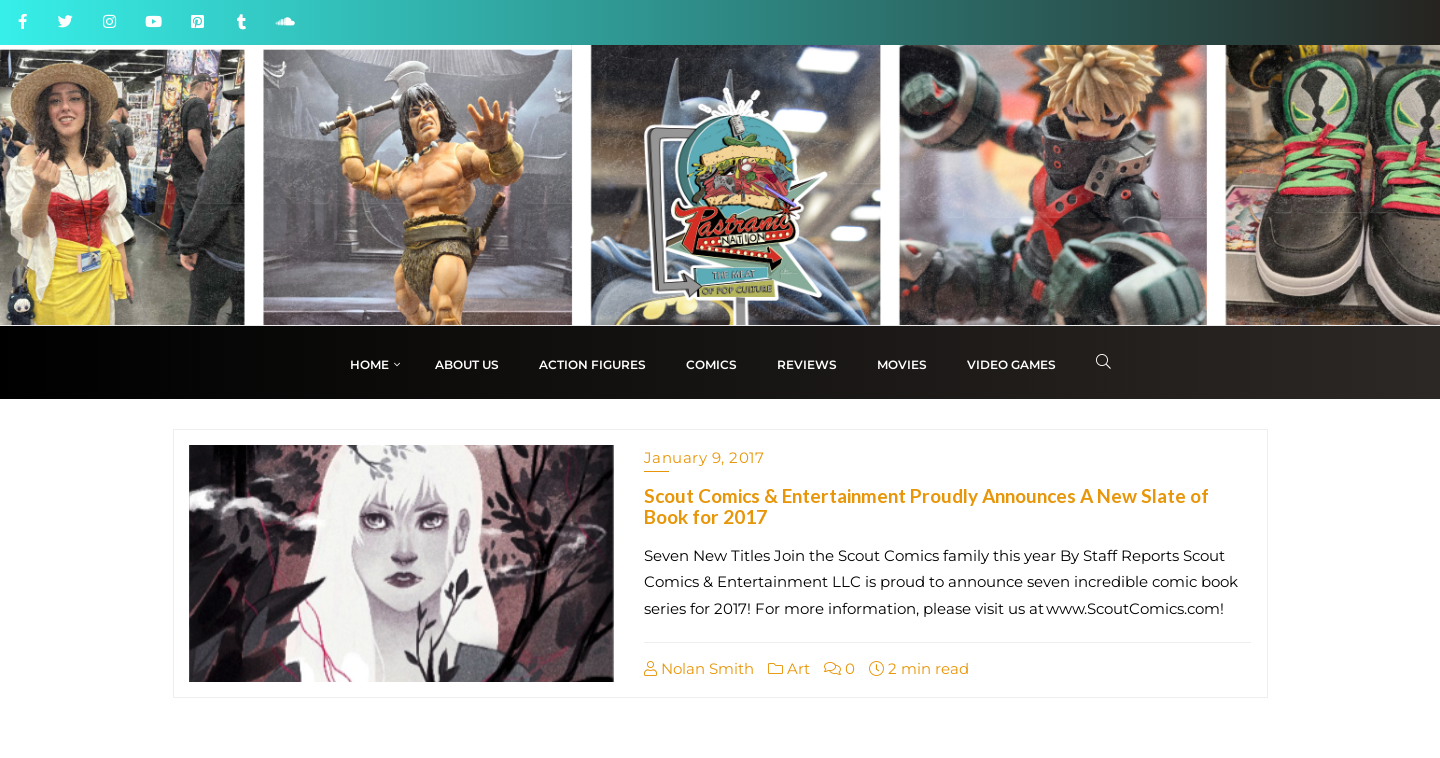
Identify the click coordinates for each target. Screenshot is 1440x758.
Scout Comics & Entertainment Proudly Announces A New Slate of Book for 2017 (926, 506)
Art (789, 668)
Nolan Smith (699, 668)
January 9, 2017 (704, 457)
